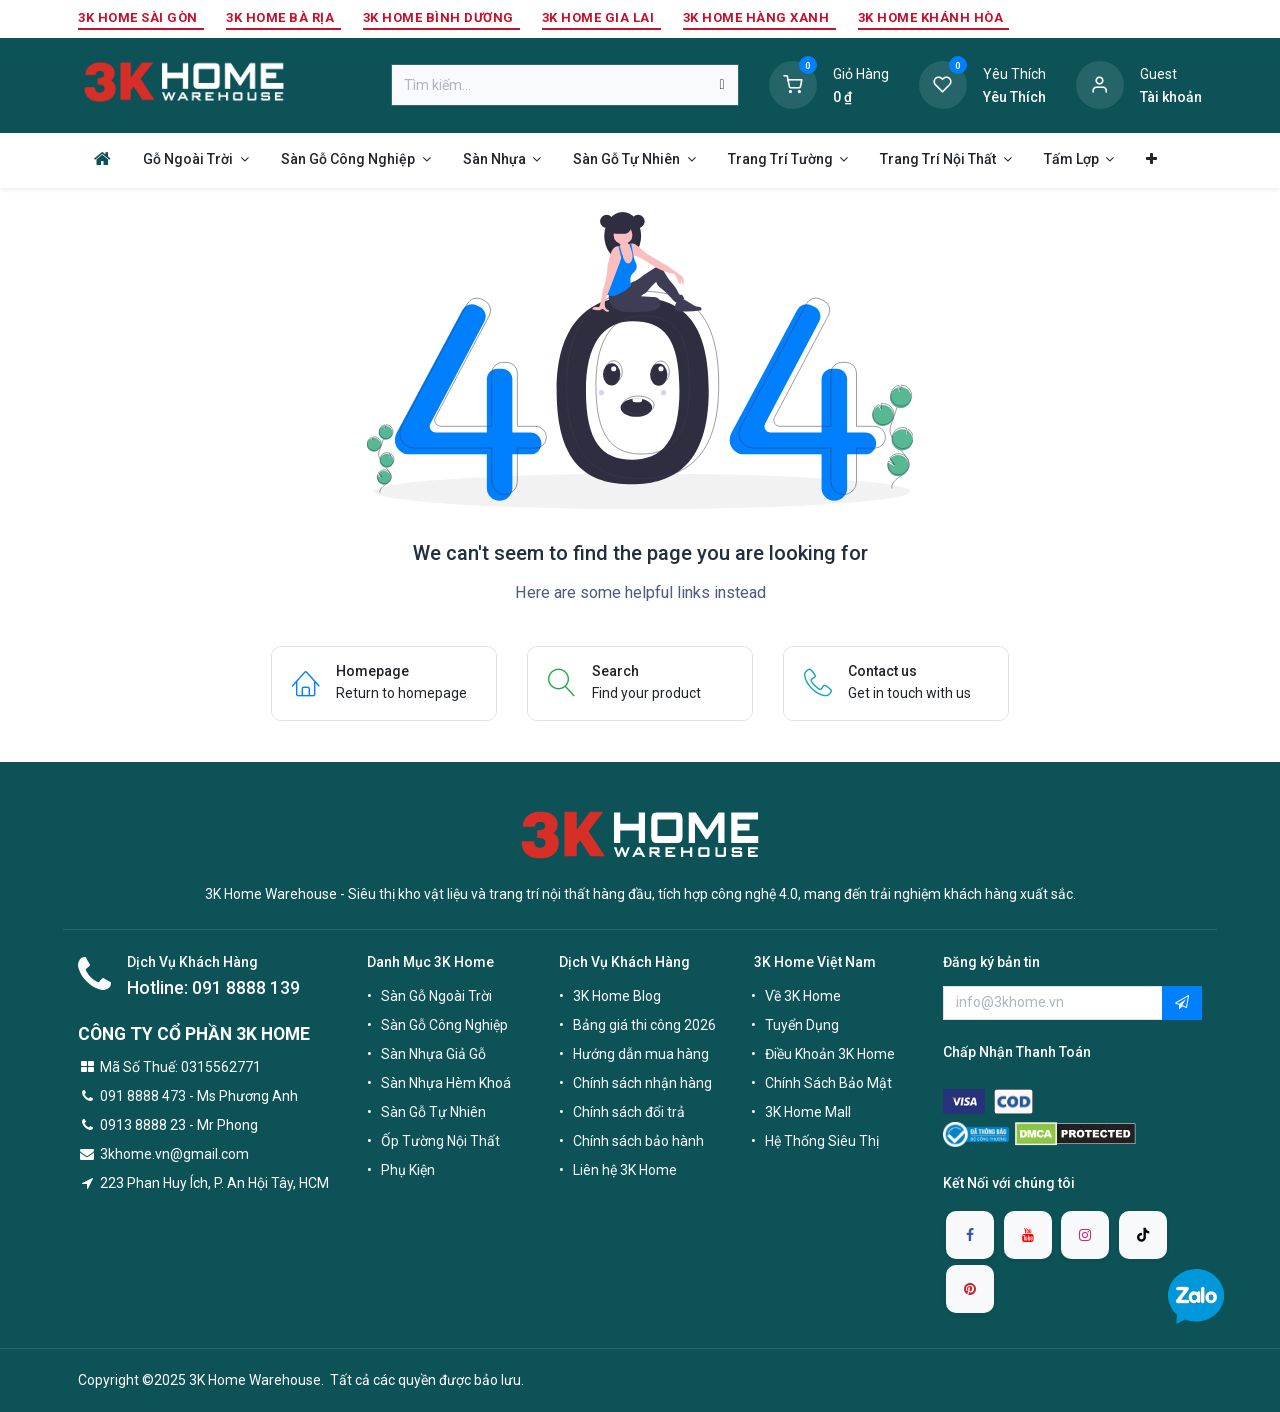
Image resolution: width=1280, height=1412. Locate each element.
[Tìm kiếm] (721, 85)
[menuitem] (102, 158)
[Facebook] (970, 1235)
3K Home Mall (808, 1112)
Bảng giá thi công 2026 (644, 1025)
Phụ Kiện (408, 1170)
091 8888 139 (246, 988)
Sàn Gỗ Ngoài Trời (436, 996)
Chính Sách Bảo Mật (828, 1083)
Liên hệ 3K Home (625, 1170)
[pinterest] (970, 1289)
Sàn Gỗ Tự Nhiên (433, 1112)
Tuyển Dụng (802, 1025)
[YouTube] (1028, 1235)
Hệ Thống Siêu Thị (822, 1141)
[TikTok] (1143, 1235)
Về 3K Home (803, 996)
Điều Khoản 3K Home (830, 1054)
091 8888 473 (143, 1096)
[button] (1182, 1003)
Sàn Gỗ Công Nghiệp (444, 1025)
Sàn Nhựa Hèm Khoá (446, 1083)
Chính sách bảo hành (638, 1141)
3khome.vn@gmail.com (174, 1154)
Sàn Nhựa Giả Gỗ (433, 1054)
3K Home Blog (617, 996)
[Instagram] (1085, 1235)
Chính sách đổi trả (629, 1112)
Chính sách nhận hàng (642, 1083)
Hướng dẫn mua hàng (641, 1054)
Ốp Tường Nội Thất (440, 1141)
